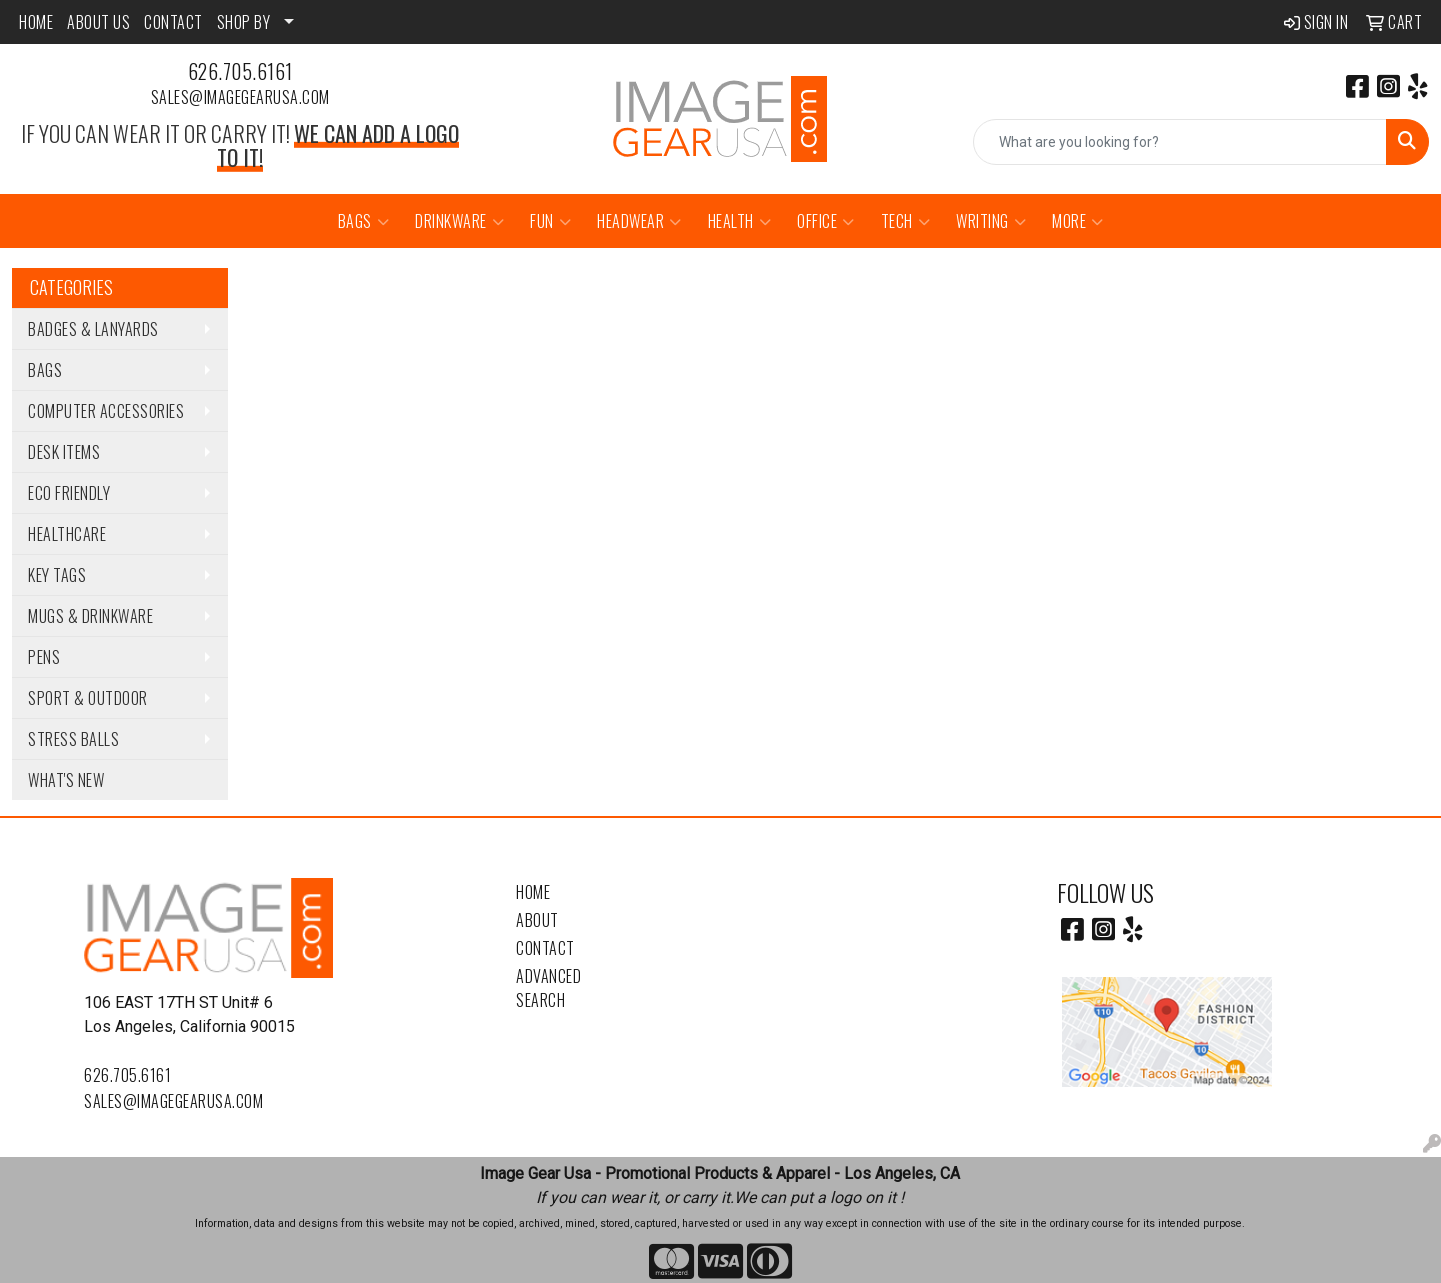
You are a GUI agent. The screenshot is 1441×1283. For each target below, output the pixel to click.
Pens (44, 657)
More (1078, 221)
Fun (550, 221)
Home (533, 892)
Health (740, 221)
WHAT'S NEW (66, 780)
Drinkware (459, 221)
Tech (906, 221)
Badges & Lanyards (93, 329)
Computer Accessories (106, 411)
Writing (991, 221)
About (537, 920)
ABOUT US (98, 22)
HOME (36, 22)
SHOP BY (244, 22)
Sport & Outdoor (88, 698)
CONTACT (173, 22)
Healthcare (67, 534)
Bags (364, 221)
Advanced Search (548, 988)
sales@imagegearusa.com (240, 97)
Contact (545, 948)
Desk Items (64, 452)
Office (826, 221)
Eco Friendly (69, 493)
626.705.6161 (240, 71)
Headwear (639, 221)
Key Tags (57, 575)
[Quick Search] (1180, 142)
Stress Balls (73, 739)
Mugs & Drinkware (90, 616)
